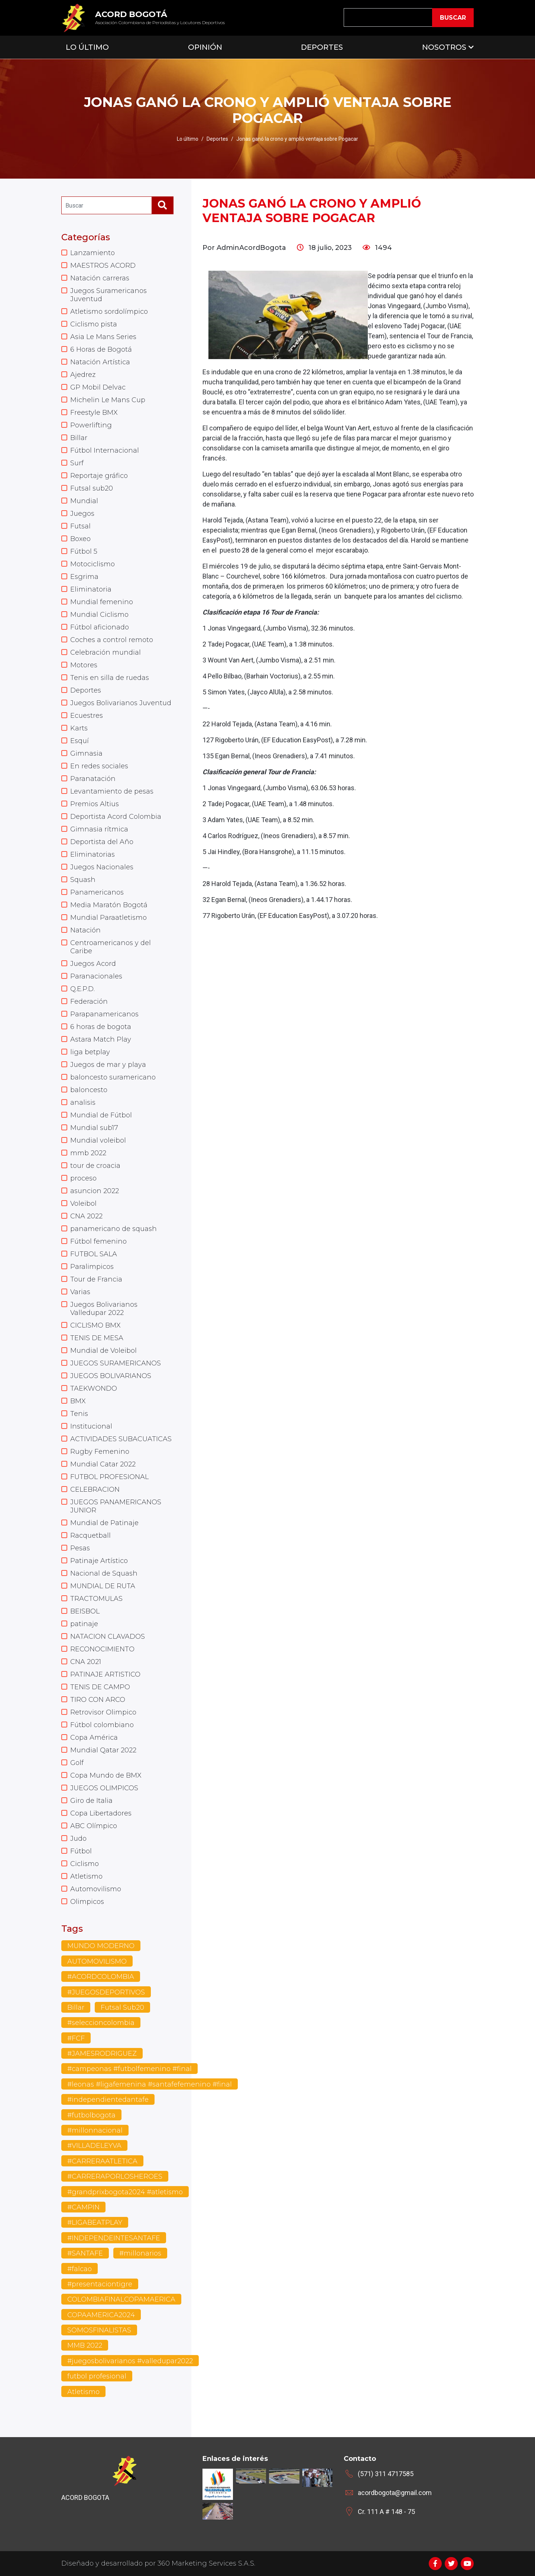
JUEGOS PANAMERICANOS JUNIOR (115, 1506)
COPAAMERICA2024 (101, 2315)
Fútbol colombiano (102, 1725)
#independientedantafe (108, 2099)
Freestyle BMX (94, 412)
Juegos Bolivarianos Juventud (120, 703)
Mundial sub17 (94, 1128)
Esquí (79, 741)
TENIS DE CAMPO (100, 1687)
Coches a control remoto (111, 640)
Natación (85, 930)
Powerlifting (91, 425)
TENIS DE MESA (96, 1338)
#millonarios (140, 2253)
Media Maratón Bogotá (108, 905)
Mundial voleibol (98, 1140)
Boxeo (80, 539)
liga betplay (90, 1052)
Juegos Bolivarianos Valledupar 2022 (103, 1308)
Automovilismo (95, 1889)
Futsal (80, 526)
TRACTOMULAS (96, 1599)
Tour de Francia (96, 1279)
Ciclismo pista (93, 324)
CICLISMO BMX (95, 1325)
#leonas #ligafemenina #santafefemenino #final (149, 2084)
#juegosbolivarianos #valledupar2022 (130, 2361)
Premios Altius (94, 804)
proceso (83, 1178)
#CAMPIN (83, 2207)
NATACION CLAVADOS (107, 1636)
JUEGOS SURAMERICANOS (115, 1363)
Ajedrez (82, 375)
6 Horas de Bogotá (101, 349)
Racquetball (90, 1535)
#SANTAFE (85, 2253)
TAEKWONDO (93, 1388)
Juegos (82, 513)
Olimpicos (87, 1902)
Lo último (187, 139)
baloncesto (88, 1090)
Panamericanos (97, 892)
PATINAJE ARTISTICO (105, 1674)
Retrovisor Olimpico (103, 1712)
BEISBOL (85, 1611)
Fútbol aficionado (99, 627)
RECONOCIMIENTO (102, 1649)
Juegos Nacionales (101, 867)
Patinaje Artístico (99, 1561)
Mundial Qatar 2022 (103, 1750)
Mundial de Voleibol (103, 1350)
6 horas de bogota (100, 1027)
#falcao (79, 2269)
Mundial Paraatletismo (108, 918)
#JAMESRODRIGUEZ (102, 2053)
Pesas (80, 1548)
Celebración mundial (105, 652)
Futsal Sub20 (122, 2007)
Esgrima (84, 577)
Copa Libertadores (101, 1813)
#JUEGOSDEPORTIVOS (106, 1992)
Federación (89, 1001)
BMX (78, 1401)
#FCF (76, 2038)
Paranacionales (96, 976)
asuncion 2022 (94, 1191)
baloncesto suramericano (113, 1077)
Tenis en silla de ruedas (109, 678)
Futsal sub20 (91, 488)
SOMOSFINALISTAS (99, 2330)
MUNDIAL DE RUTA (102, 1586)
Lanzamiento (92, 253)
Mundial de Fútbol (101, 1115)
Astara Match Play (100, 1039)
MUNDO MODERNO (100, 1946)
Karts (79, 728)
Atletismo (86, 1876)
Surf (77, 463)
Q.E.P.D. (82, 989)
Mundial (84, 501)
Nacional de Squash (103, 1573)
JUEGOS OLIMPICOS (104, 1788)
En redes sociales (99, 766)
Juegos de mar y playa (108, 1065)
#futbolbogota (91, 2115)
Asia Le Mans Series (103, 337)
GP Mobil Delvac (98, 387)
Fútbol (81, 1851)
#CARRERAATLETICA (102, 2161)
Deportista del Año (101, 842)
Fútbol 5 (83, 551)
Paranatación (93, 779)
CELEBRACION (95, 1489)
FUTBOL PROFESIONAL (109, 1477)
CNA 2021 (85, 1662)
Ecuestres (86, 715)
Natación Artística (100, 362)
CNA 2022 (86, 1216)
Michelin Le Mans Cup (107, 400)
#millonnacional (95, 2130)
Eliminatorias (92, 854)
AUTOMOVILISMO (97, 1961)
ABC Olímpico (93, 1826)
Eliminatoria (90, 589)
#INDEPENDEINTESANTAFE (113, 2238)
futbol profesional (96, 2376)
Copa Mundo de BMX (106, 1775)
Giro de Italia (91, 1801)
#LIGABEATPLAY (94, 2222)
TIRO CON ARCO (97, 1700)
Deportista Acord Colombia (115, 816)
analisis (82, 1102)
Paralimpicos (92, 1267)
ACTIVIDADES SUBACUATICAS (121, 1439)
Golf (77, 1763)
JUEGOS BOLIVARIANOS (110, 1376)
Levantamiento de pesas (111, 791)
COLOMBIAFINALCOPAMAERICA (121, 2299)
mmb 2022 (88, 1153)
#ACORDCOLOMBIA (100, 1977)
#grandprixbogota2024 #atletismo (125, 2192)
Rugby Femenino (99, 1451)
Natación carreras (99, 278)
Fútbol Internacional (104, 450)
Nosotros (444, 47)
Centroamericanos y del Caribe (110, 947)
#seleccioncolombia (100, 2023)
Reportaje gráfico (99, 476)
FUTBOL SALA (93, 1254)
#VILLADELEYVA (94, 2146)
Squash (82, 880)
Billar (78, 438)
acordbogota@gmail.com (395, 2493)
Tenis (79, 1414)
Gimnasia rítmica (99, 829)
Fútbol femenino (98, 1241)
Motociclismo (92, 564)
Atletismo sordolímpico (109, 311)
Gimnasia (86, 753)
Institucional (91, 1426)
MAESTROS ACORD (103, 265)
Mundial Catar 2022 (103, 1464)
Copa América (94, 1737)
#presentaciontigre (99, 2284)
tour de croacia (95, 1166)
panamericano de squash (113, 1229)
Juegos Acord (93, 964)
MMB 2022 (84, 2345)
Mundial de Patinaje (104, 1523)
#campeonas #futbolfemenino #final (129, 2069)
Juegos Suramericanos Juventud (108, 295)
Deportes (322, 47)
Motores (83, 665)
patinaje (84, 1624)
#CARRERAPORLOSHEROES (114, 2176)
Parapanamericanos (104, 1014)
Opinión (205, 47)
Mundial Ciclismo (99, 614)
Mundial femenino (101, 602)
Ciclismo (84, 1864)
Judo (78, 1838)
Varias (80, 1292)
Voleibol (83, 1203)
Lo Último (87, 47)
